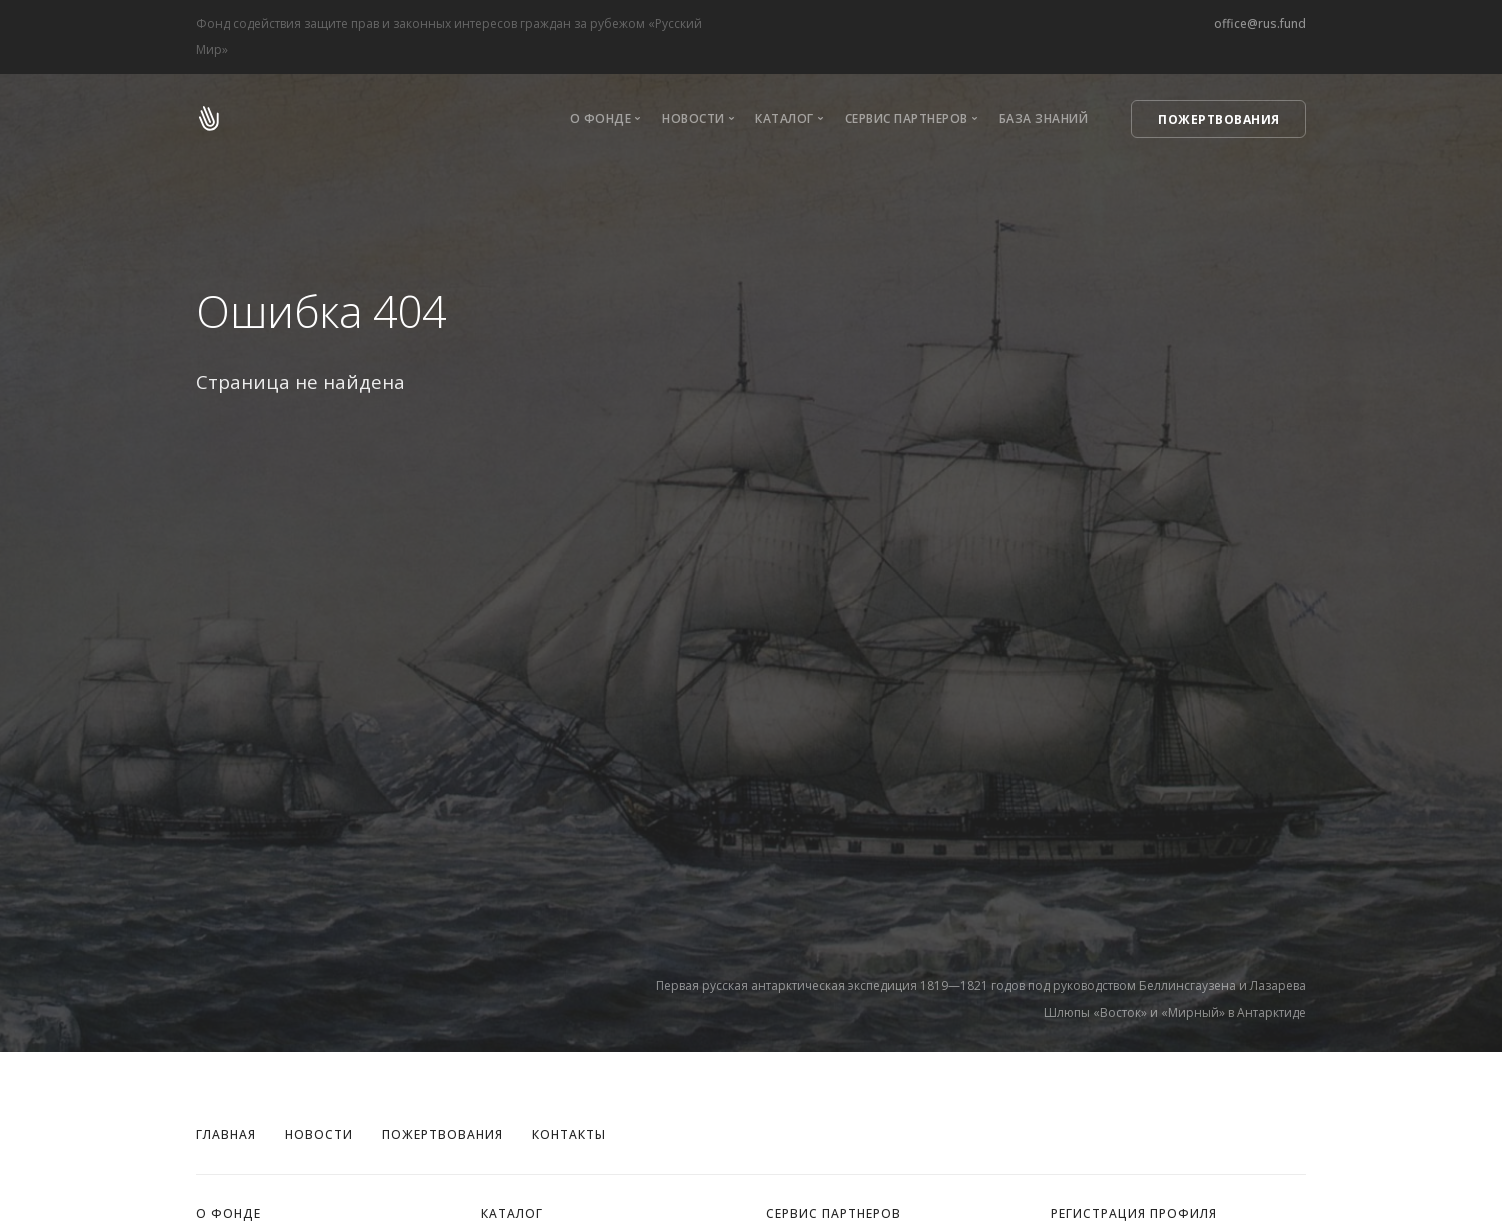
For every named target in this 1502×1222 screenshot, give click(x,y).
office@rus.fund (1260, 23)
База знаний (1044, 118)
